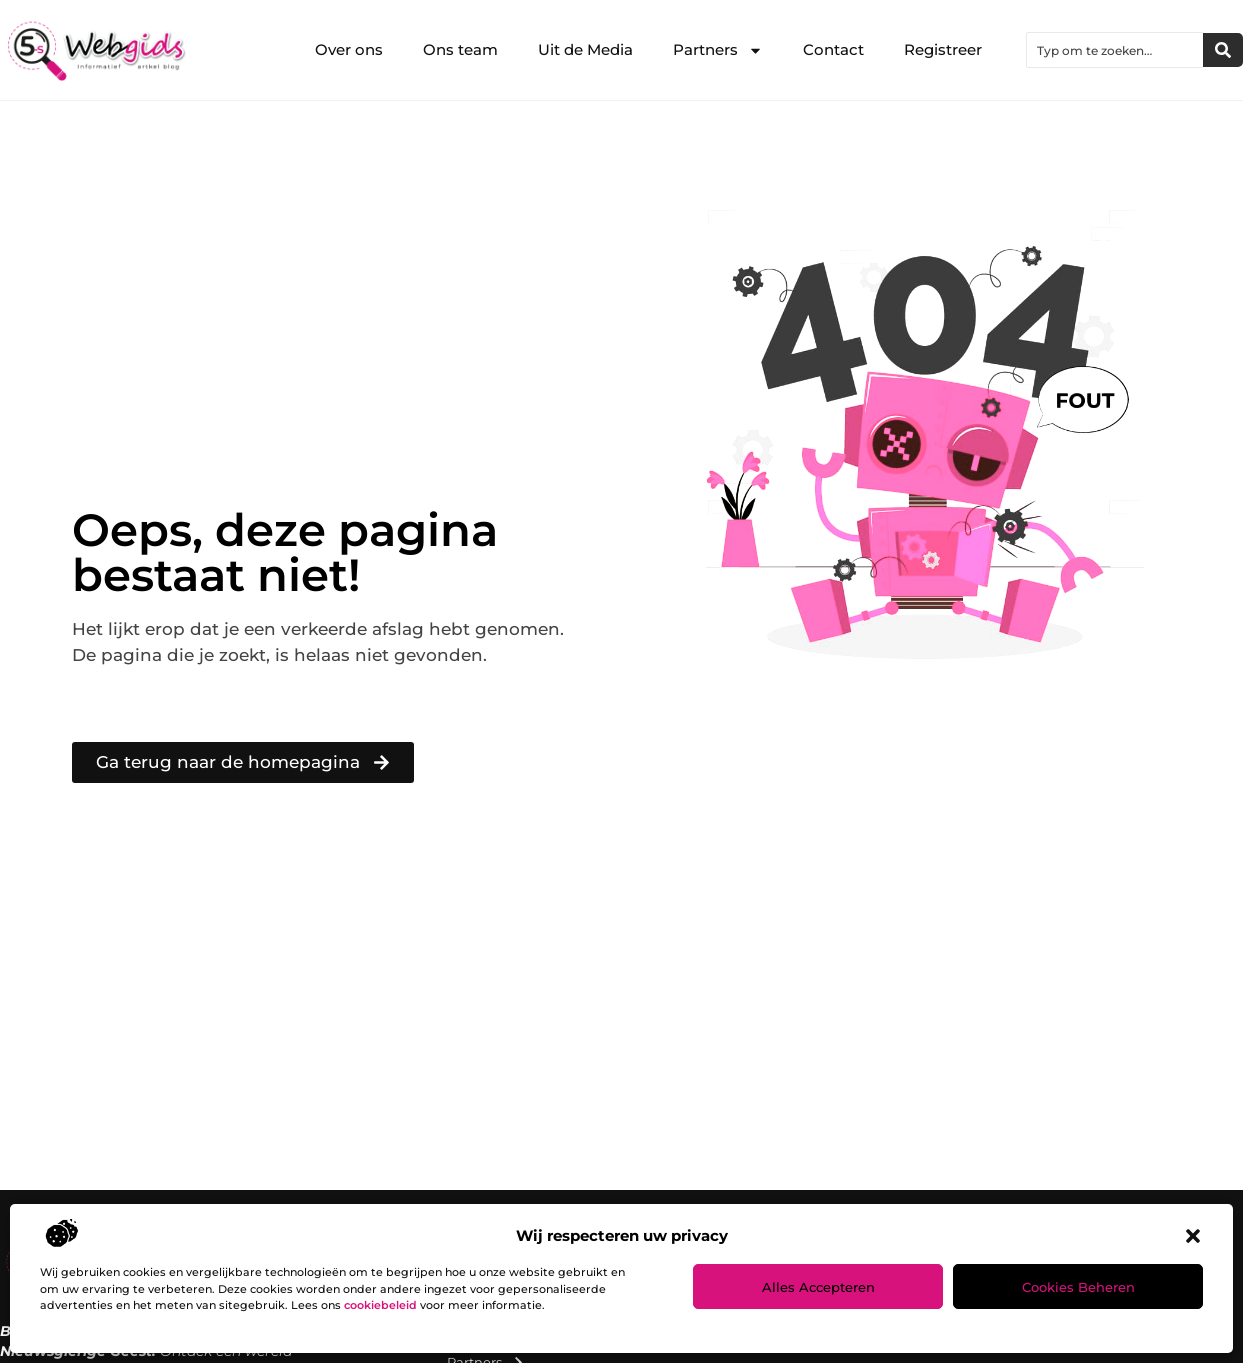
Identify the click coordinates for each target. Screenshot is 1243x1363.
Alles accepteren (818, 1287)
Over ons (349, 49)
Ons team (460, 49)
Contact (833, 49)
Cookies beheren (1078, 1287)
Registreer (943, 49)
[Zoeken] (1223, 50)
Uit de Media (585, 49)
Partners (718, 50)
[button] (1193, 1236)
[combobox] (1115, 50)
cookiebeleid (380, 1305)
